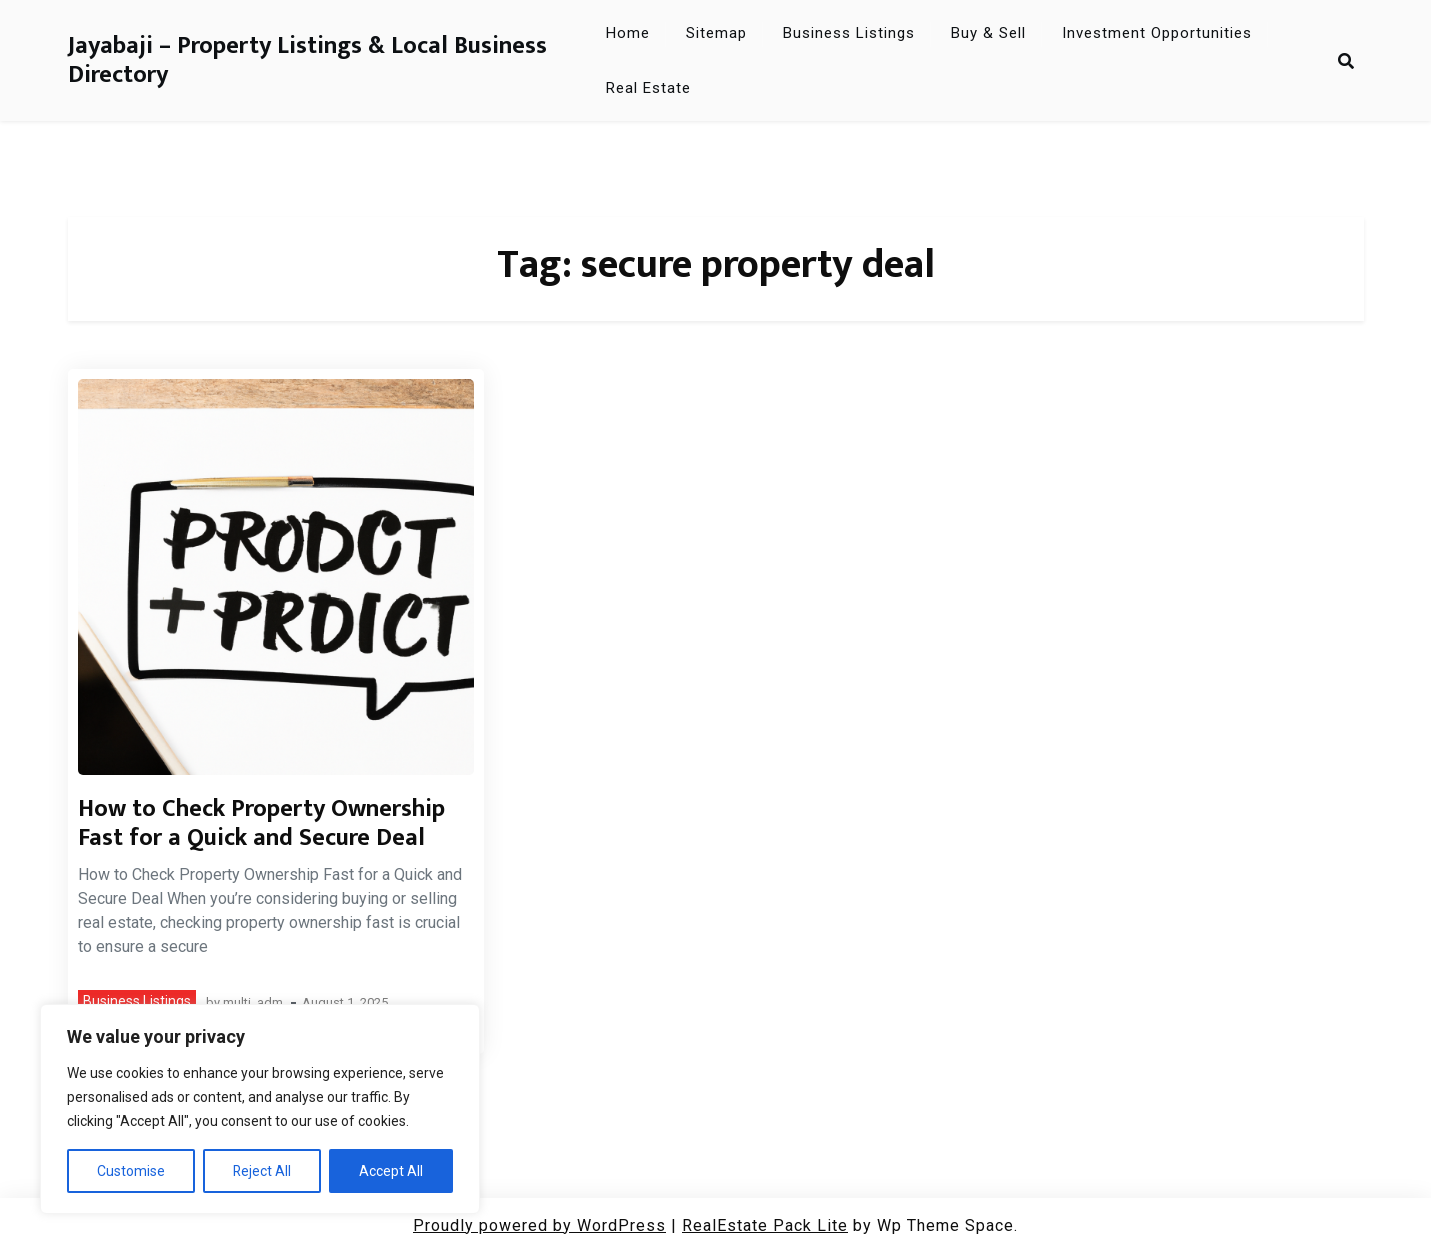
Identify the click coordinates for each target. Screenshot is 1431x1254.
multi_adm (253, 1003)
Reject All (262, 1171)
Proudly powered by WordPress (539, 1225)
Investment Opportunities (1157, 33)
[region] (260, 1109)
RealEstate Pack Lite (765, 1225)
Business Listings (849, 33)
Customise (131, 1171)
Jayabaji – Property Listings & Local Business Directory (307, 61)
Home (628, 33)
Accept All (391, 1171)
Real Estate (648, 88)
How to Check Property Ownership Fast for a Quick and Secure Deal (261, 823)
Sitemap (716, 33)
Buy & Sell (988, 33)
